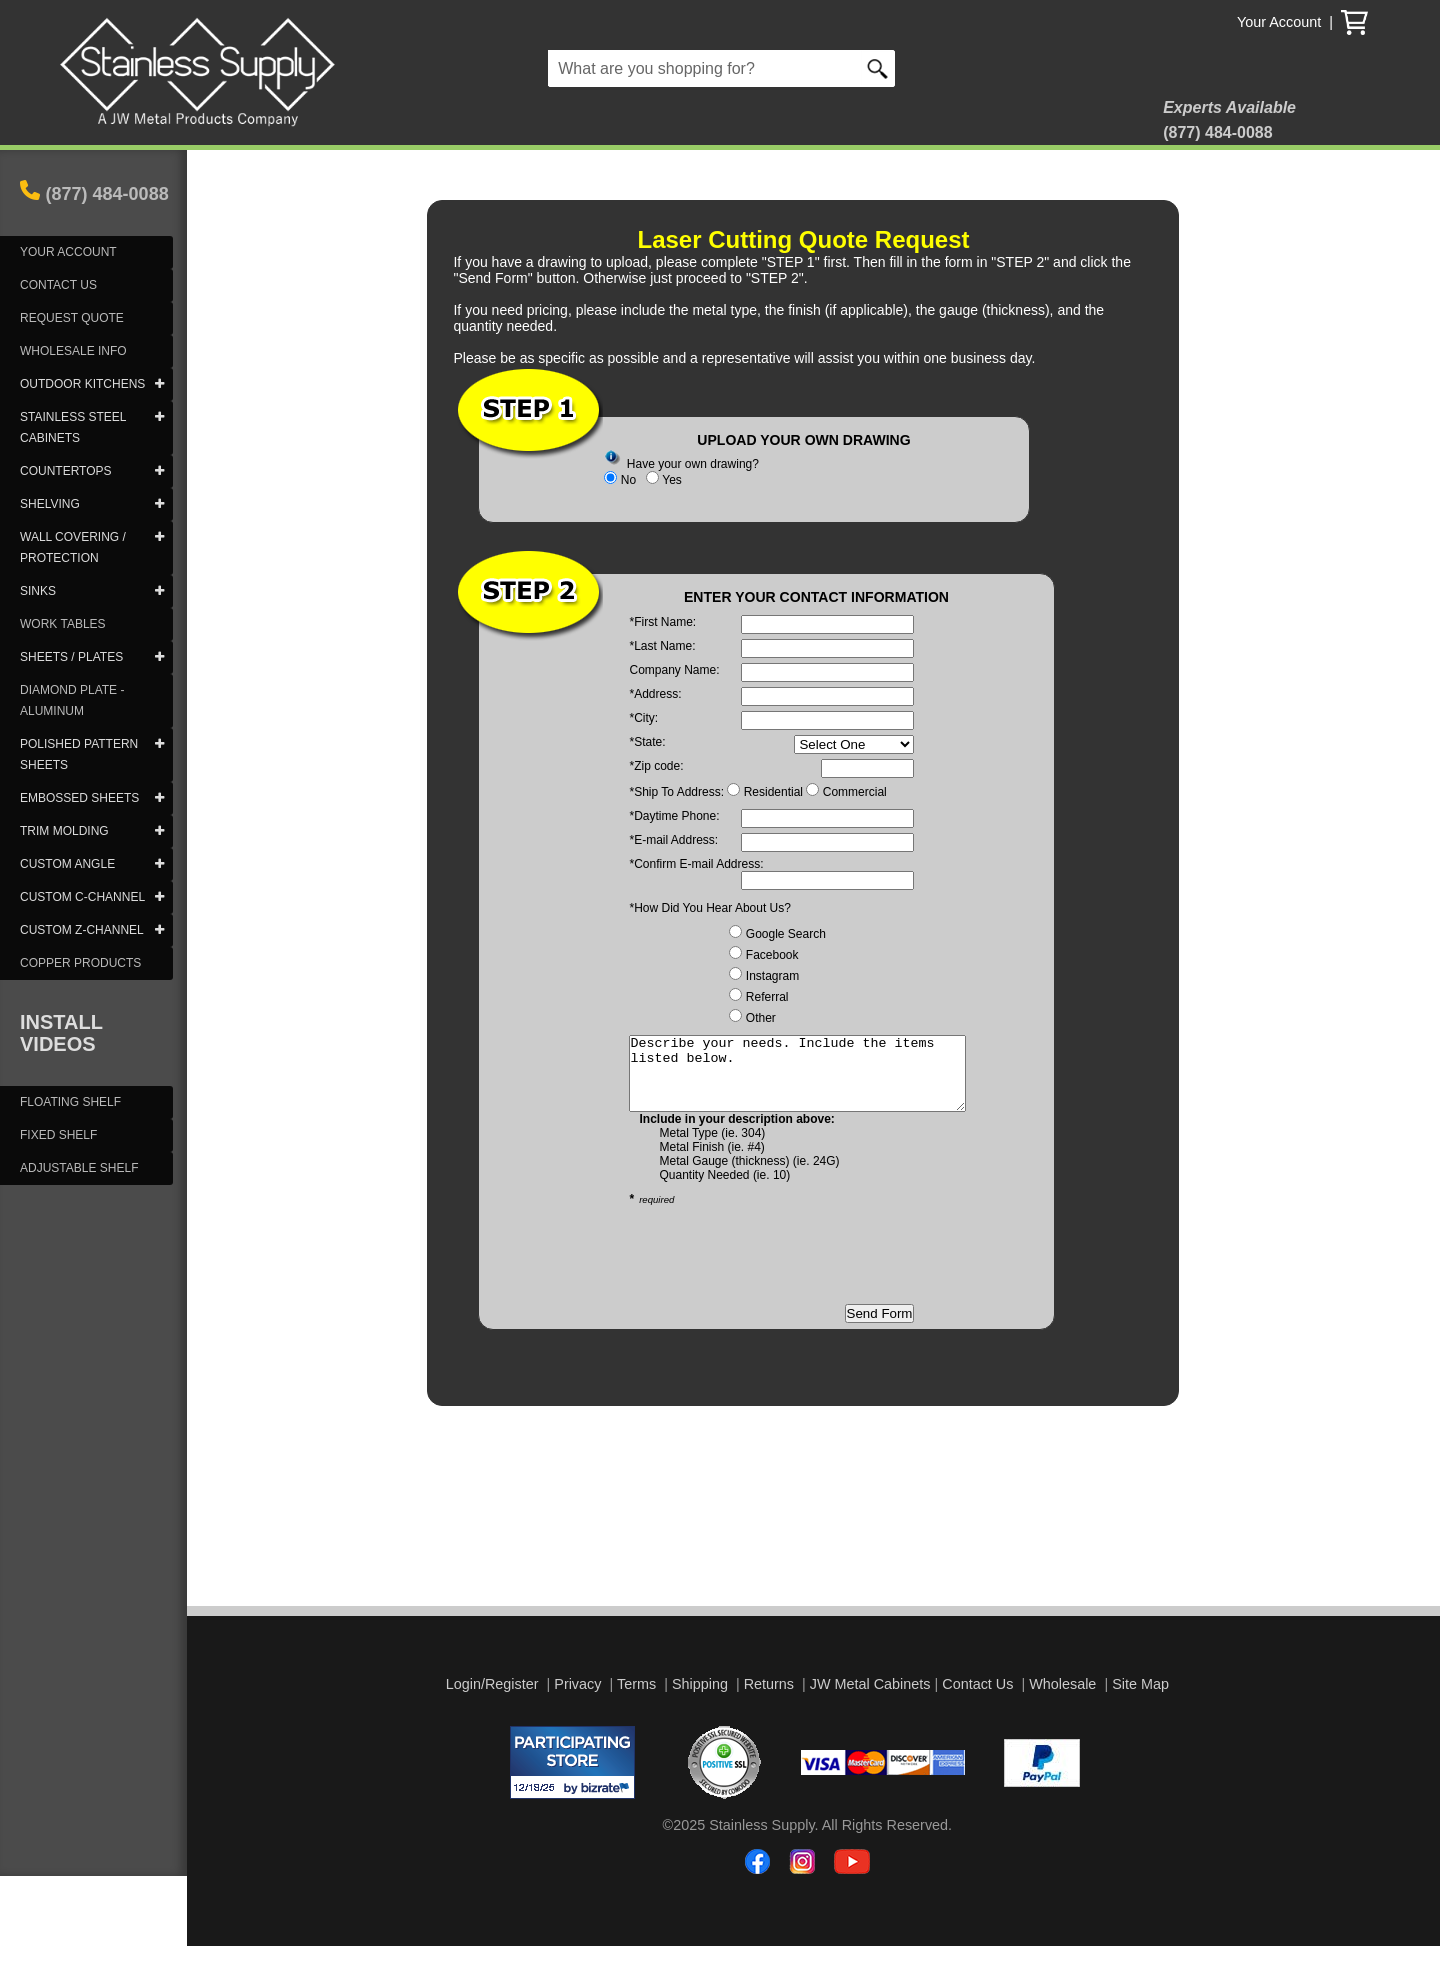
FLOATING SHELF (70, 1102)
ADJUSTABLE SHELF (79, 1168)
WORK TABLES (63, 624)
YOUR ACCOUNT (68, 252)
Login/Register (492, 1699)
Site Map (1140, 1699)
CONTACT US (58, 285)
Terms (636, 1699)
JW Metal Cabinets (870, 1699)
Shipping (700, 1699)
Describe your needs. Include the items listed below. (817, 1081)
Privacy (577, 1699)
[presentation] (781, 1270)
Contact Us (977, 1699)
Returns (769, 1699)
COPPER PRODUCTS (80, 963)
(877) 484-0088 (107, 194)
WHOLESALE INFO (73, 351)
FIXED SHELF (58, 1135)
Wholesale (1062, 1699)
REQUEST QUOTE (72, 318)
